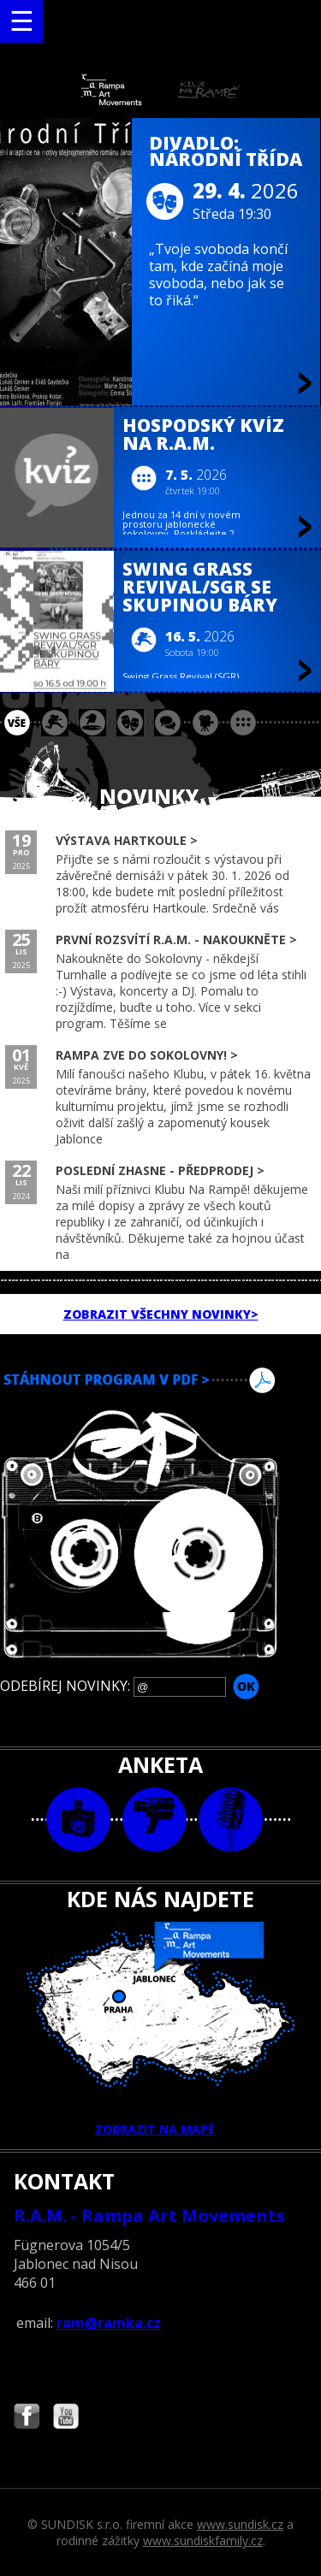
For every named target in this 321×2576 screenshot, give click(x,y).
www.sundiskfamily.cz (203, 2540)
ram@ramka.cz (108, 2322)
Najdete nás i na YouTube (66, 2418)
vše (17, 723)
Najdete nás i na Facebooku (26, 2418)
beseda (168, 723)
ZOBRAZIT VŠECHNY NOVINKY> (161, 1314)
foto (78, 1819)
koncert (55, 723)
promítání (205, 723)
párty (92, 723)
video (154, 1819)
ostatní (243, 723)
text (231, 1819)
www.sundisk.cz (240, 2524)
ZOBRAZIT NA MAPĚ (161, 2029)
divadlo (130, 723)
